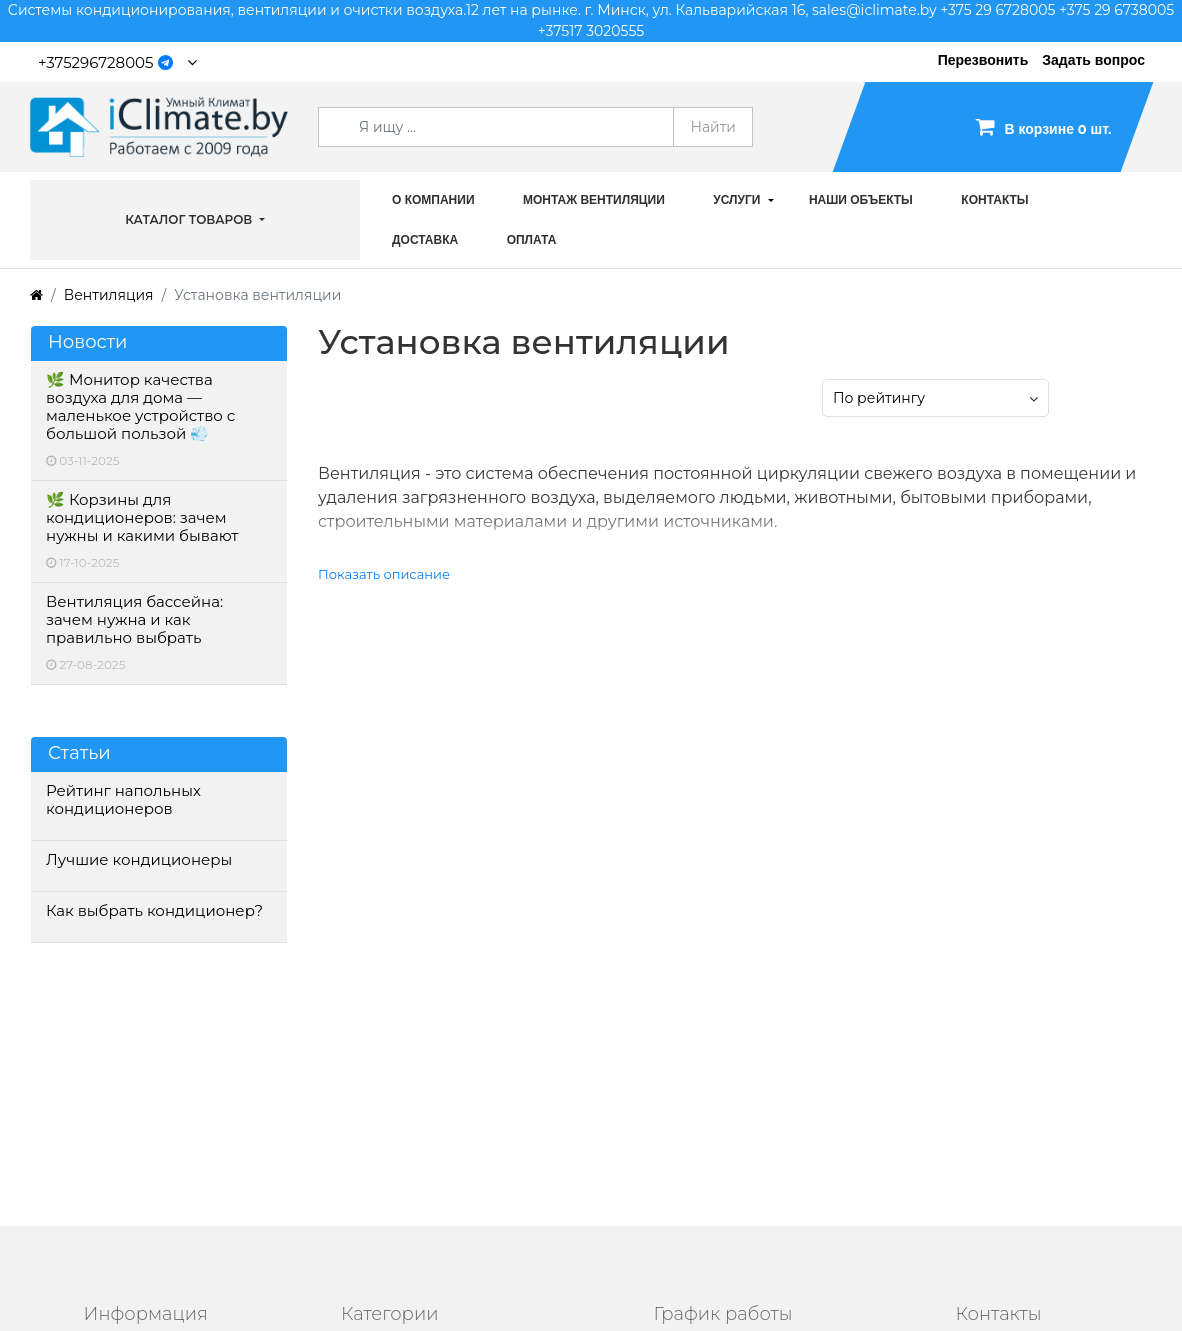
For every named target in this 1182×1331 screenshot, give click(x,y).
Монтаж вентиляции (594, 200)
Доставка (425, 240)
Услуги (736, 200)
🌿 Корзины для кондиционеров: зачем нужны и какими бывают (142, 518)
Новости (87, 342)
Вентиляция (109, 295)
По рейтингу (879, 398)
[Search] (496, 127)
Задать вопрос (1093, 60)
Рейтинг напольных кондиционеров (123, 800)
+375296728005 (96, 62)
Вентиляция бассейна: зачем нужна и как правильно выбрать (134, 620)
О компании (433, 200)
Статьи (79, 753)
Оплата (532, 240)
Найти (713, 127)
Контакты (994, 200)
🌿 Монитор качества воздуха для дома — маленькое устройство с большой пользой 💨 (140, 407)
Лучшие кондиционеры (139, 860)
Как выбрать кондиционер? (154, 911)
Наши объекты (861, 200)
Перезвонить (983, 60)
